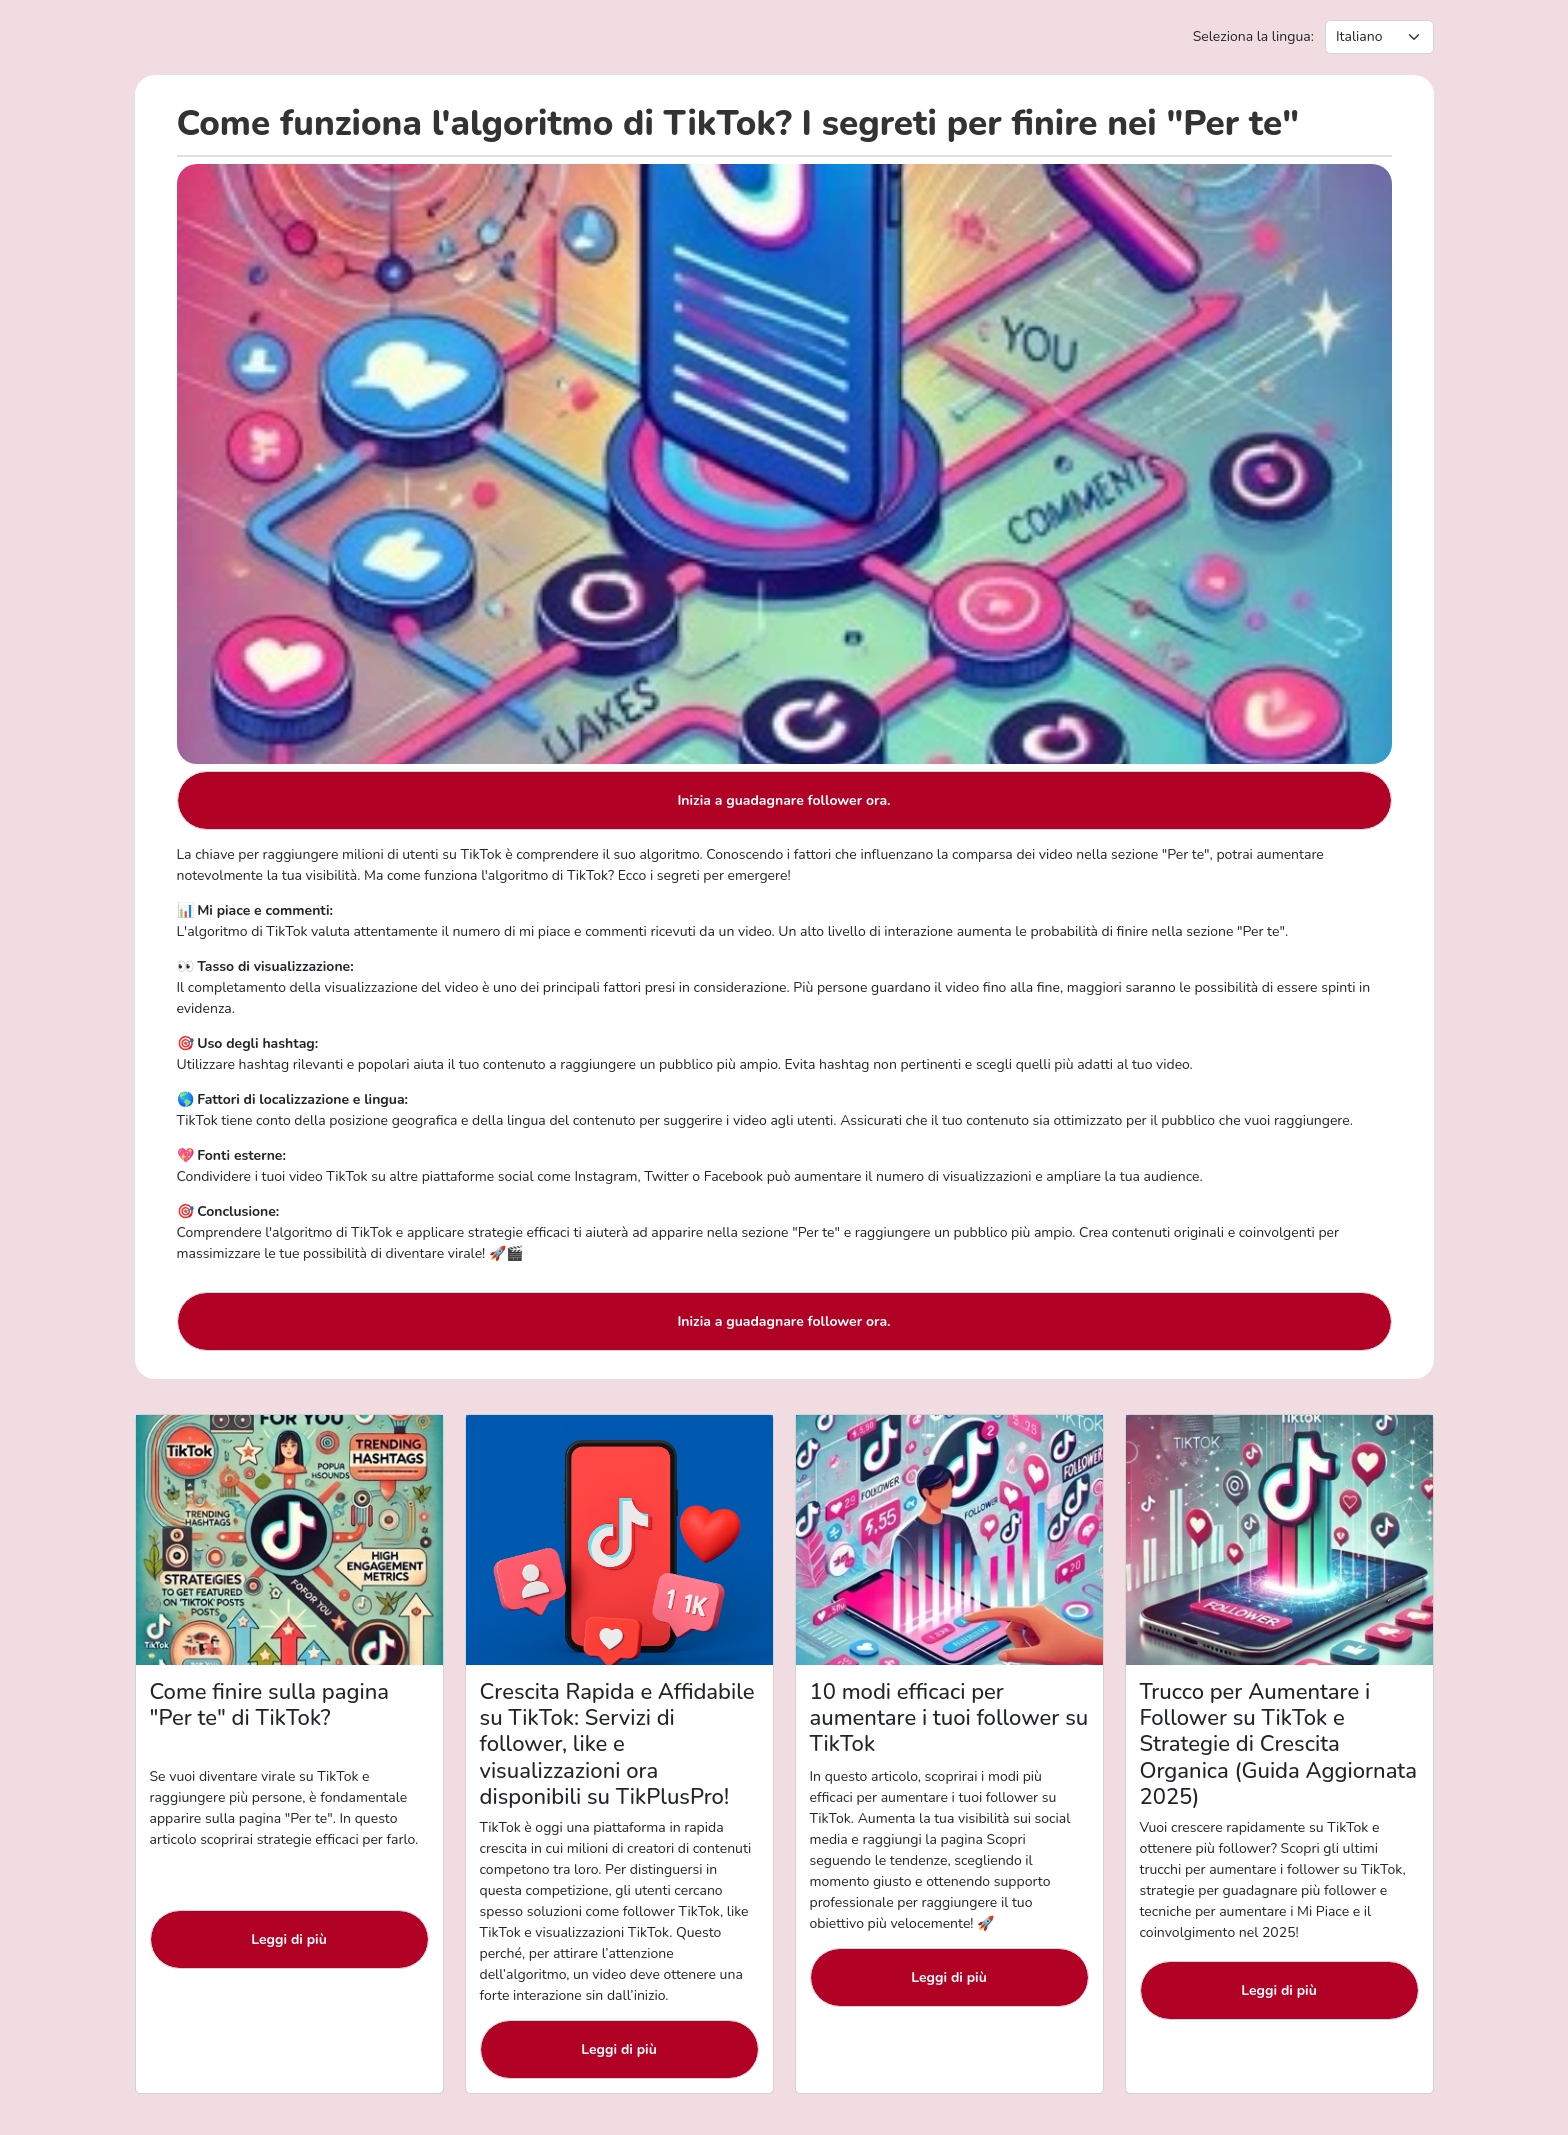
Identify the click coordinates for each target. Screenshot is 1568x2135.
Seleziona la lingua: (1253, 36)
